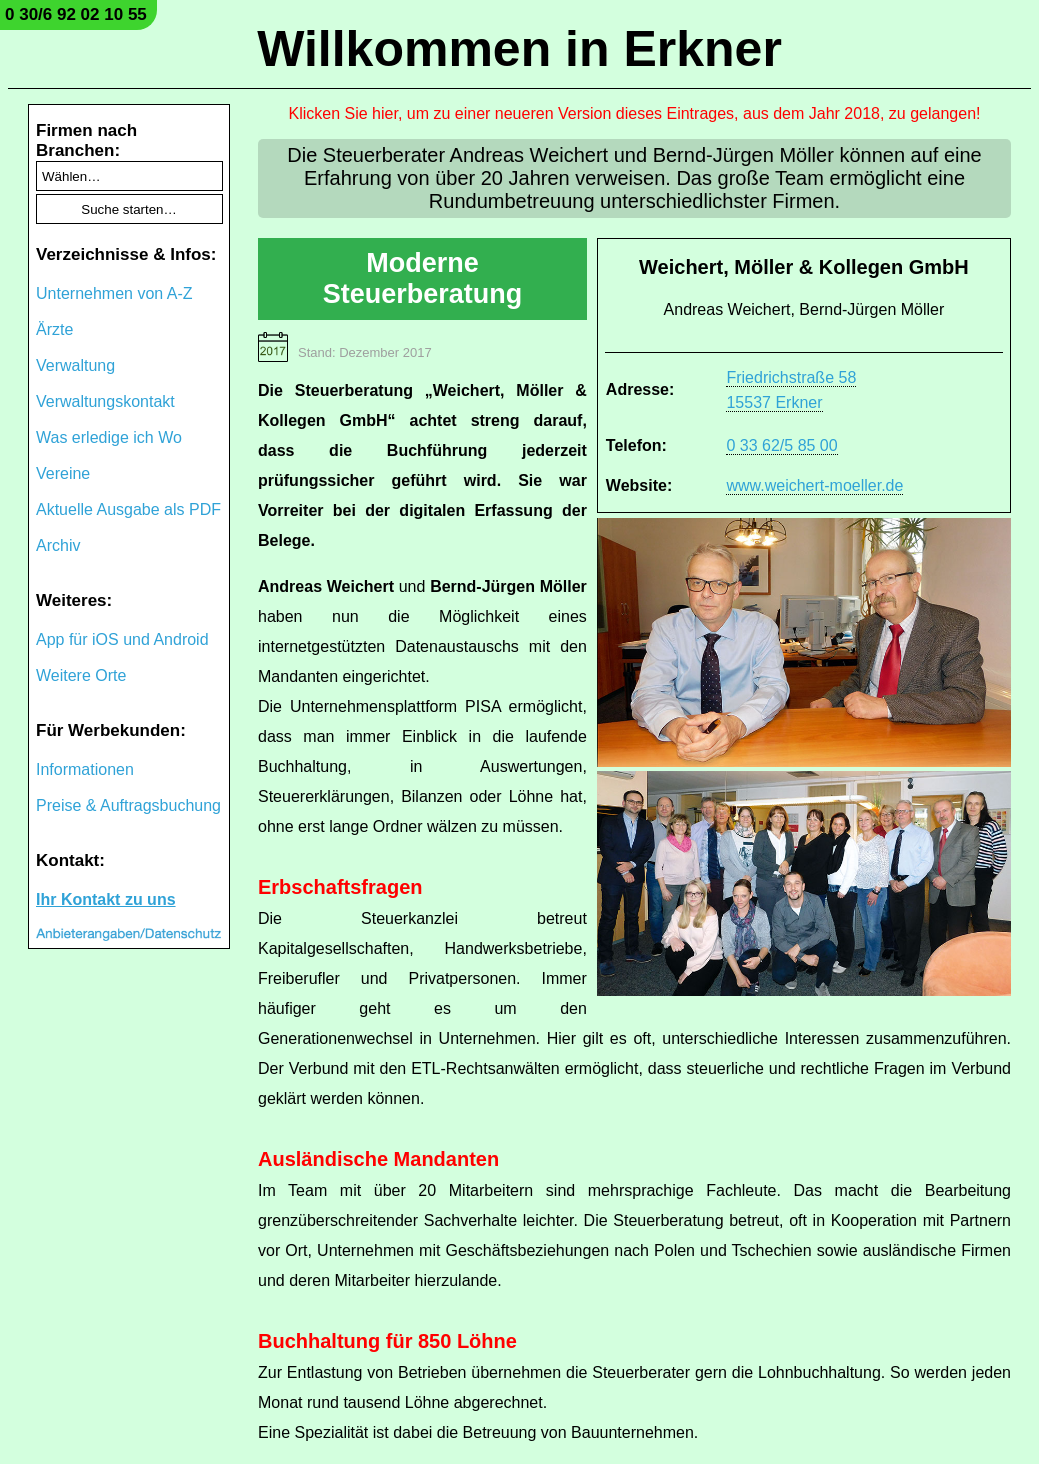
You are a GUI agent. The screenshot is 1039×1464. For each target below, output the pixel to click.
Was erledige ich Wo (109, 437)
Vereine (63, 473)
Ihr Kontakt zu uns (106, 899)
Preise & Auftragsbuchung (128, 805)
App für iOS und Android (122, 639)
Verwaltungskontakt (105, 401)
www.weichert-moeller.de (814, 485)
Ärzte (54, 329)
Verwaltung (75, 365)
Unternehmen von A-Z (114, 293)
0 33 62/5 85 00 (781, 445)
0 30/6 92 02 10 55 (76, 14)
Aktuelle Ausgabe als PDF (128, 509)
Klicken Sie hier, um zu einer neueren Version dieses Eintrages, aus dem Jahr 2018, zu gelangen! (635, 113)
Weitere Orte (81, 675)
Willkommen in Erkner (519, 49)
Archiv (58, 545)
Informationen (85, 769)
